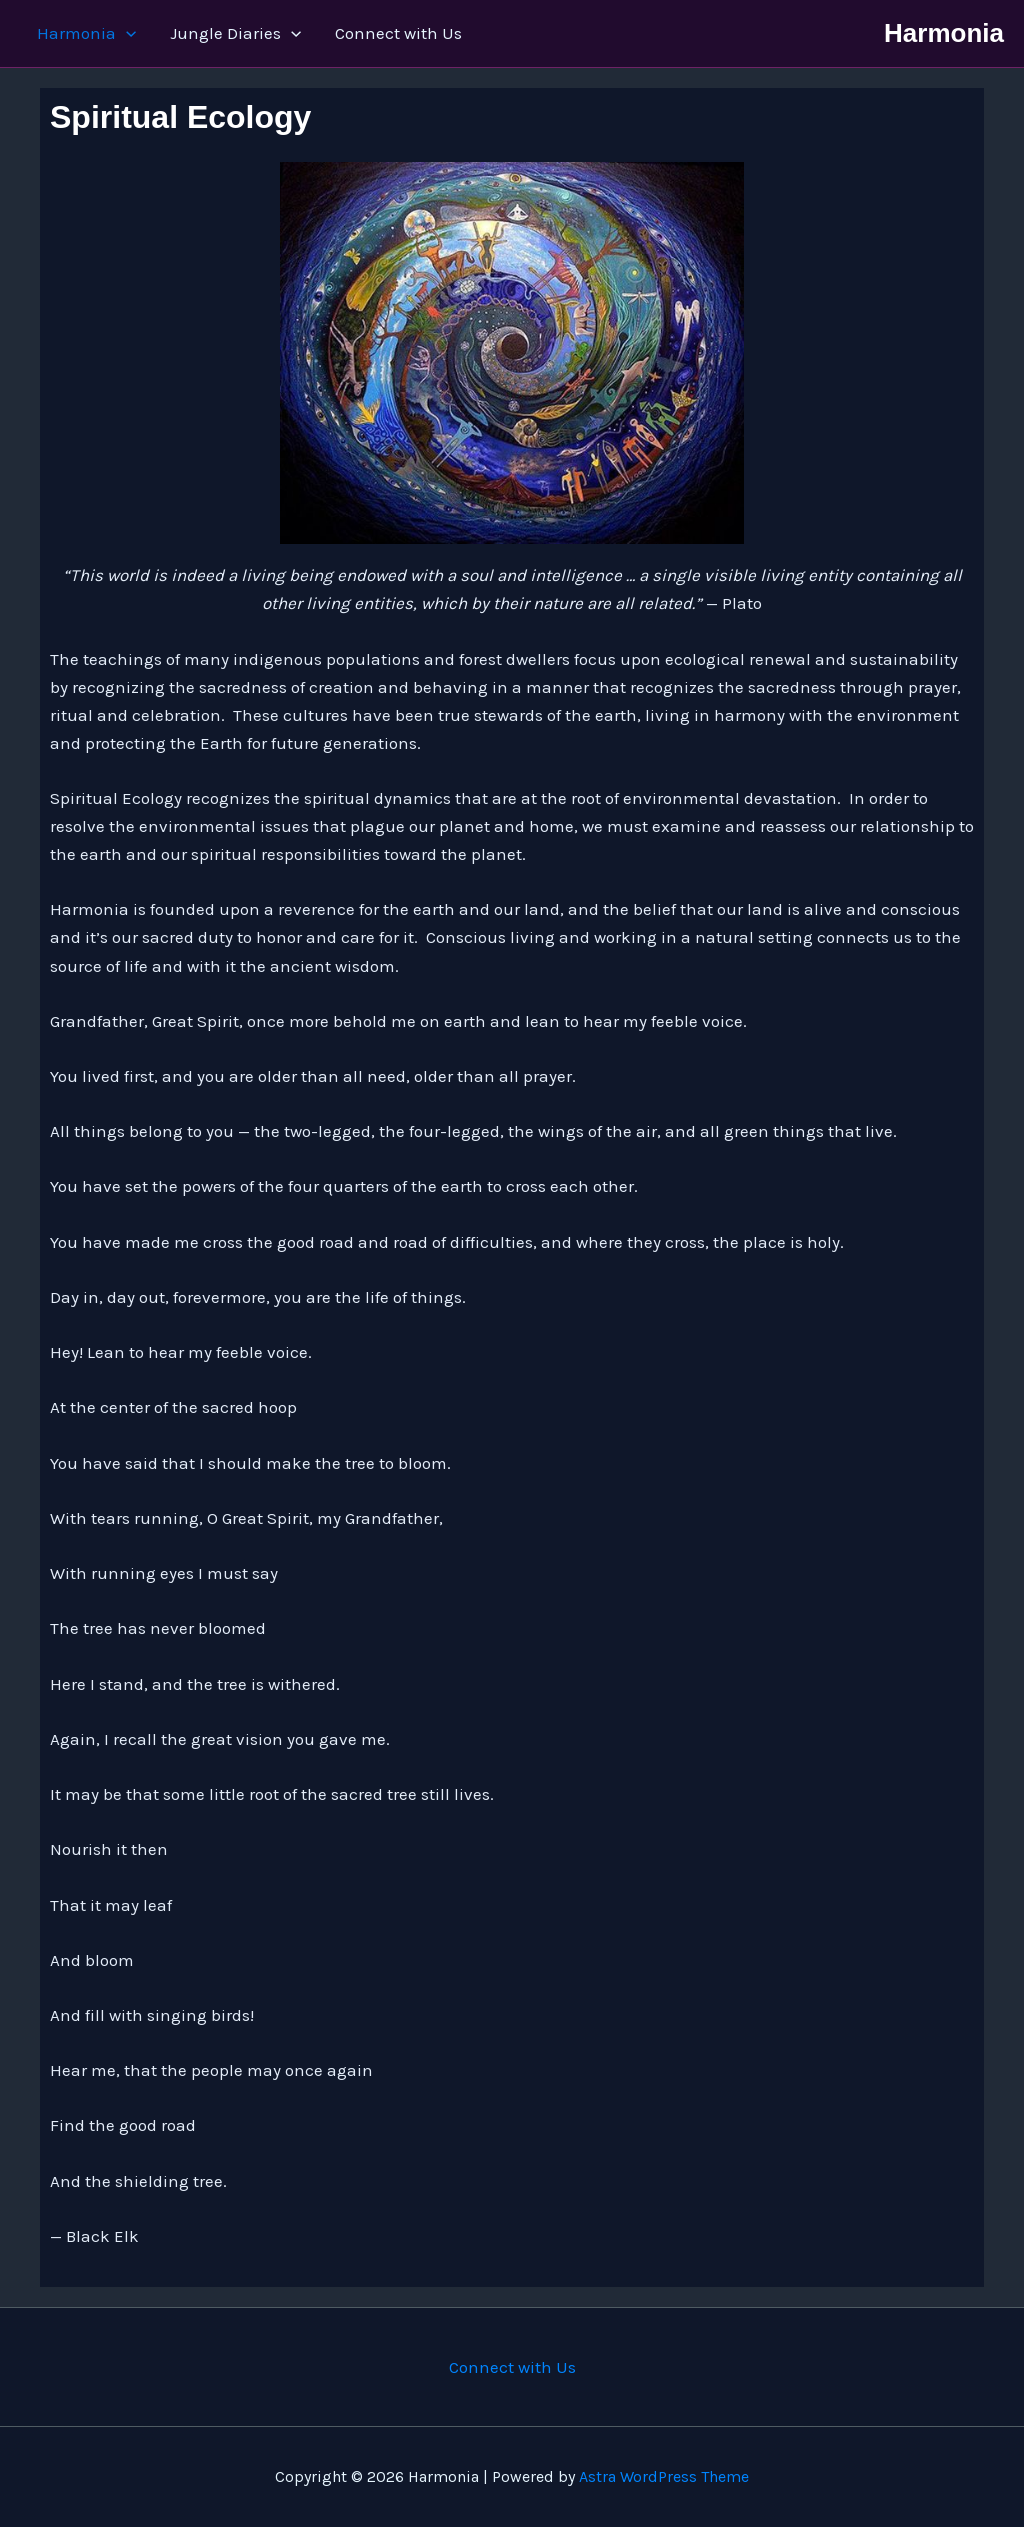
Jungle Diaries (235, 33)
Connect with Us (398, 33)
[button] (126, 33)
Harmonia (86, 33)
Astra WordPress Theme (664, 2476)
